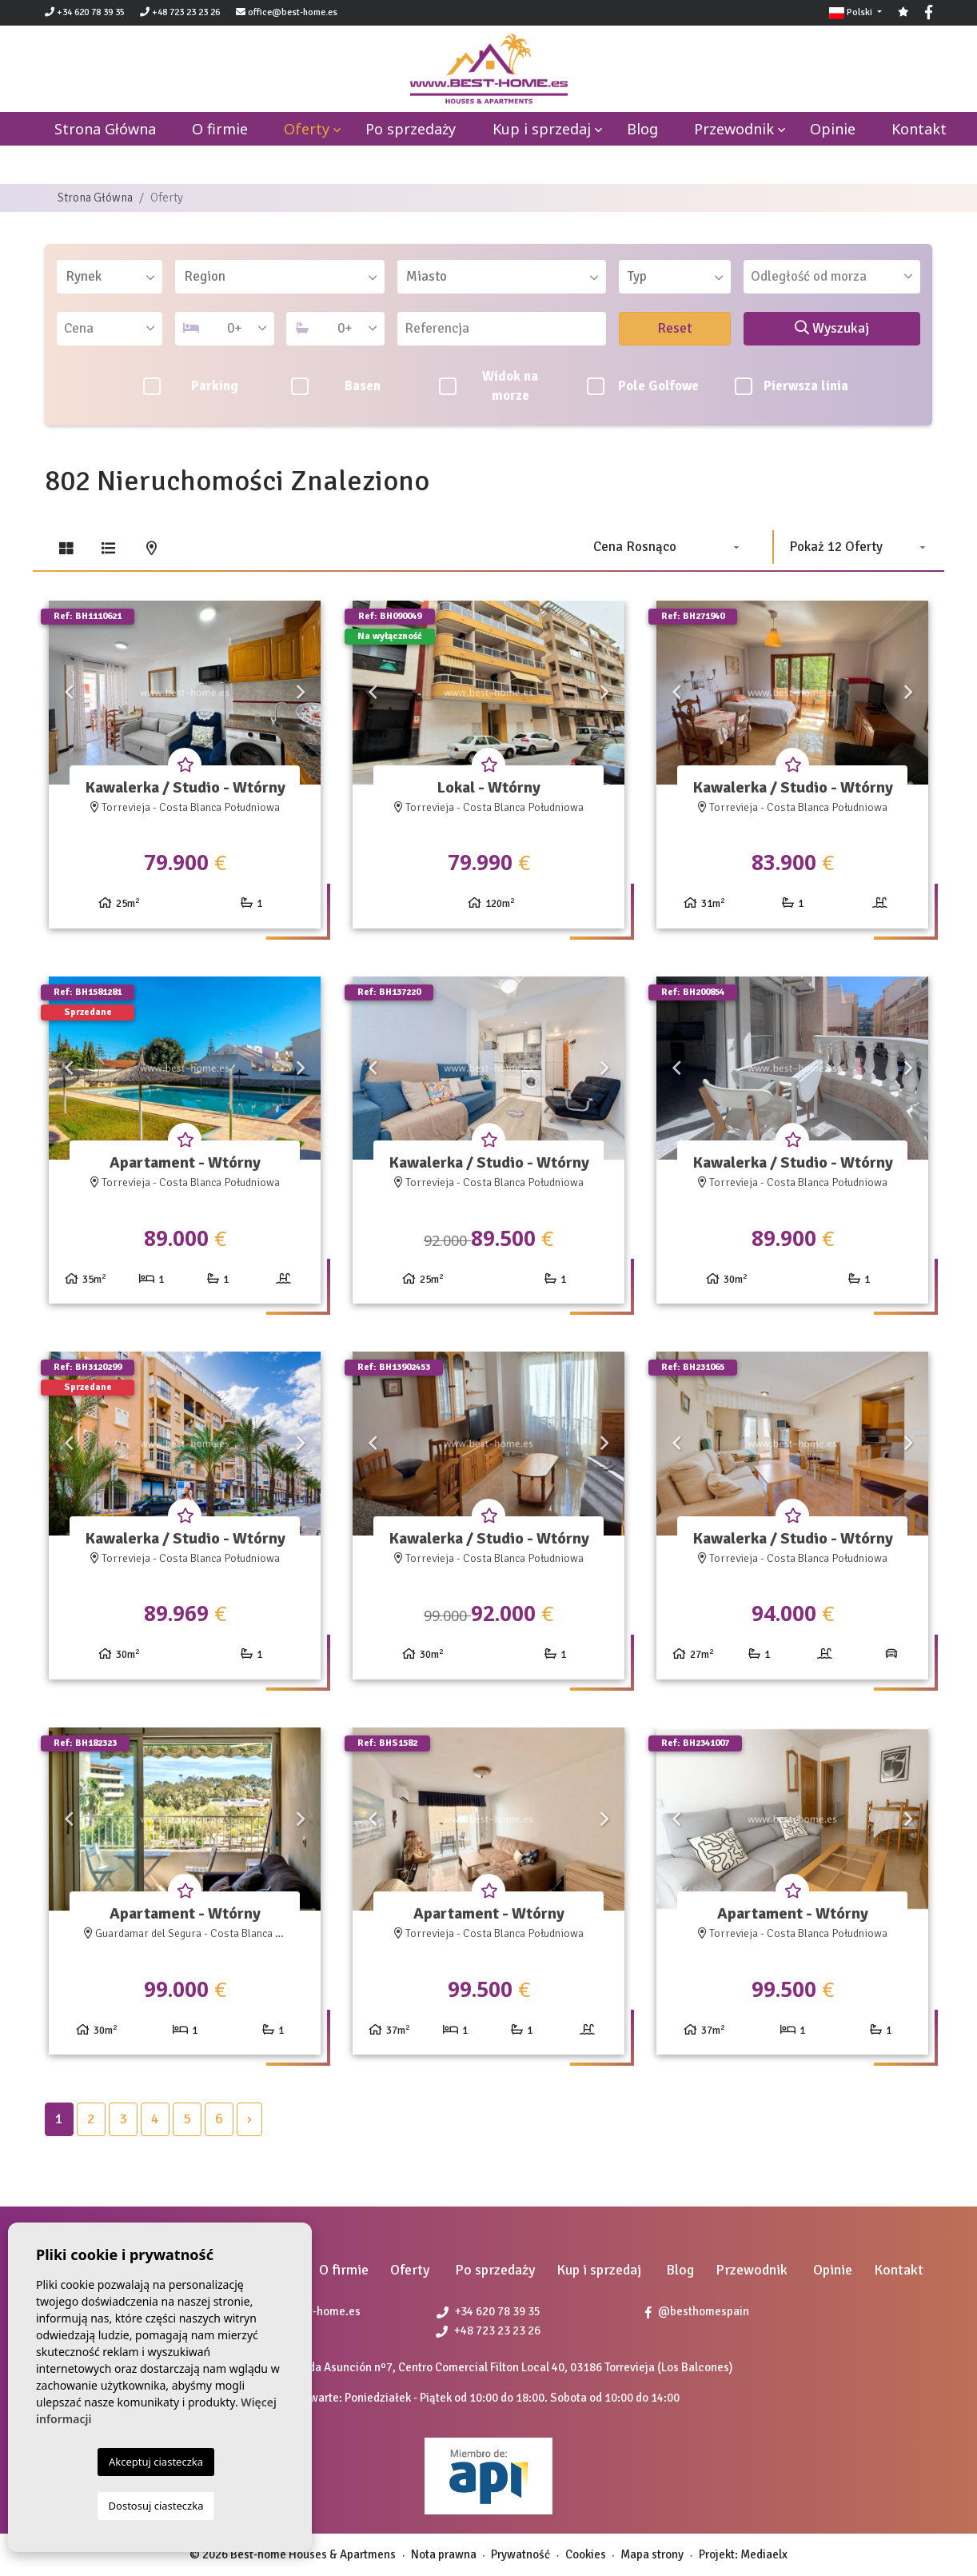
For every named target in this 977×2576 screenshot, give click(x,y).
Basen (336, 386)
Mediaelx (764, 2554)
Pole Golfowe (643, 386)
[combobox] (109, 277)
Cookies (585, 2554)
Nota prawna (444, 2554)
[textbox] (115, 277)
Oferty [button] (306, 128)
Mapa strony (652, 2554)
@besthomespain (697, 2311)
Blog (642, 128)
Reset (674, 328)
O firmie (220, 128)
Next (301, 693)
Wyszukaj (832, 328)
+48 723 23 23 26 (180, 12)
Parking (190, 386)
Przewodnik (734, 128)
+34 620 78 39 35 (85, 12)
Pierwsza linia (792, 386)
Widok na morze (489, 386)
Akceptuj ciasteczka (156, 2461)
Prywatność (520, 2554)
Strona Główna (95, 197)
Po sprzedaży (410, 128)
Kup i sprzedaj (541, 128)
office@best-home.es (292, 12)
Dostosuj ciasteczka (156, 2505)
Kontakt (919, 128)
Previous (69, 693)
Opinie (832, 128)
